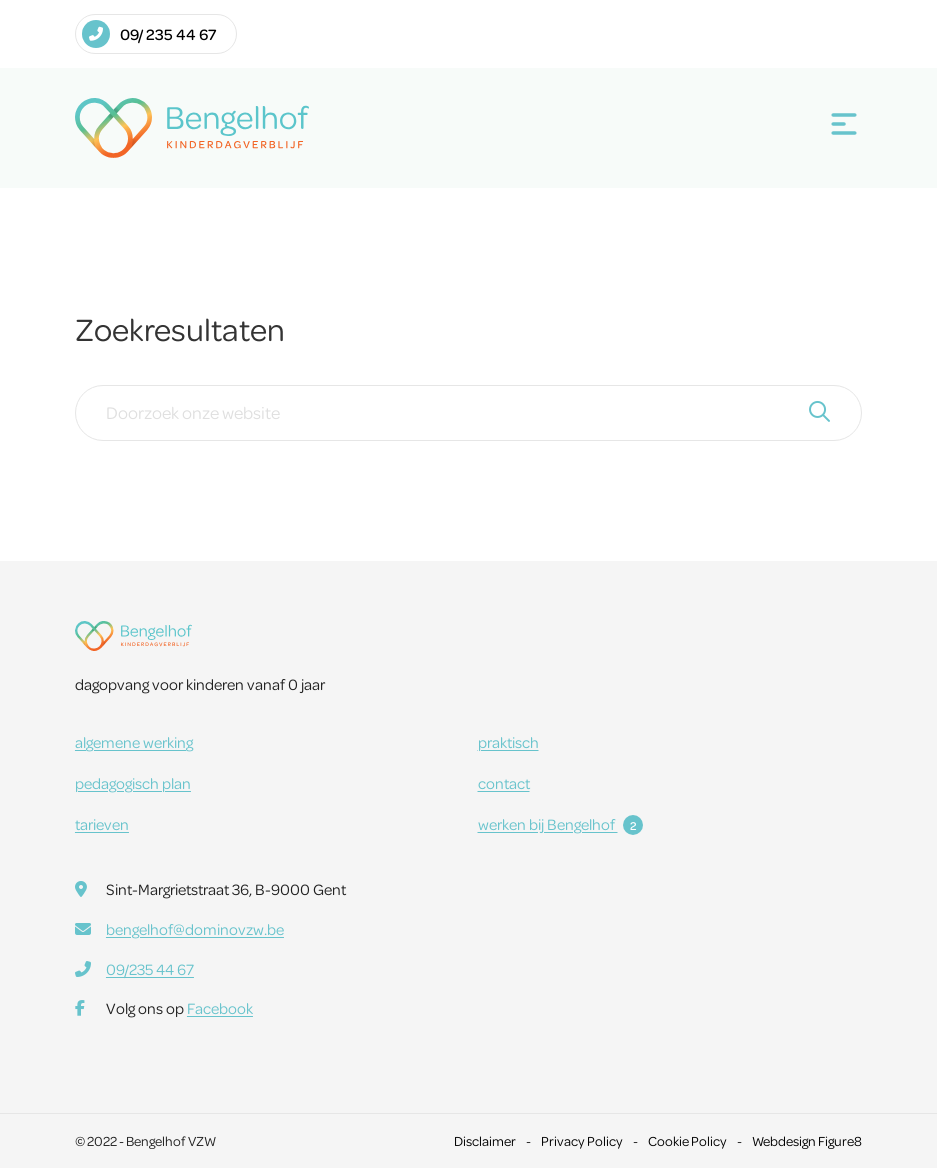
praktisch (508, 742)
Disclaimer (485, 1140)
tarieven (102, 824)
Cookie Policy (687, 1140)
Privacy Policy (582, 1140)
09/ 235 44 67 (149, 34)
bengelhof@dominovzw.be (195, 929)
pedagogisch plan (133, 783)
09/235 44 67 (150, 969)
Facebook (220, 1008)
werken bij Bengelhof (560, 824)
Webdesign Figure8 (807, 1140)
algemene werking (134, 742)
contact (504, 783)
